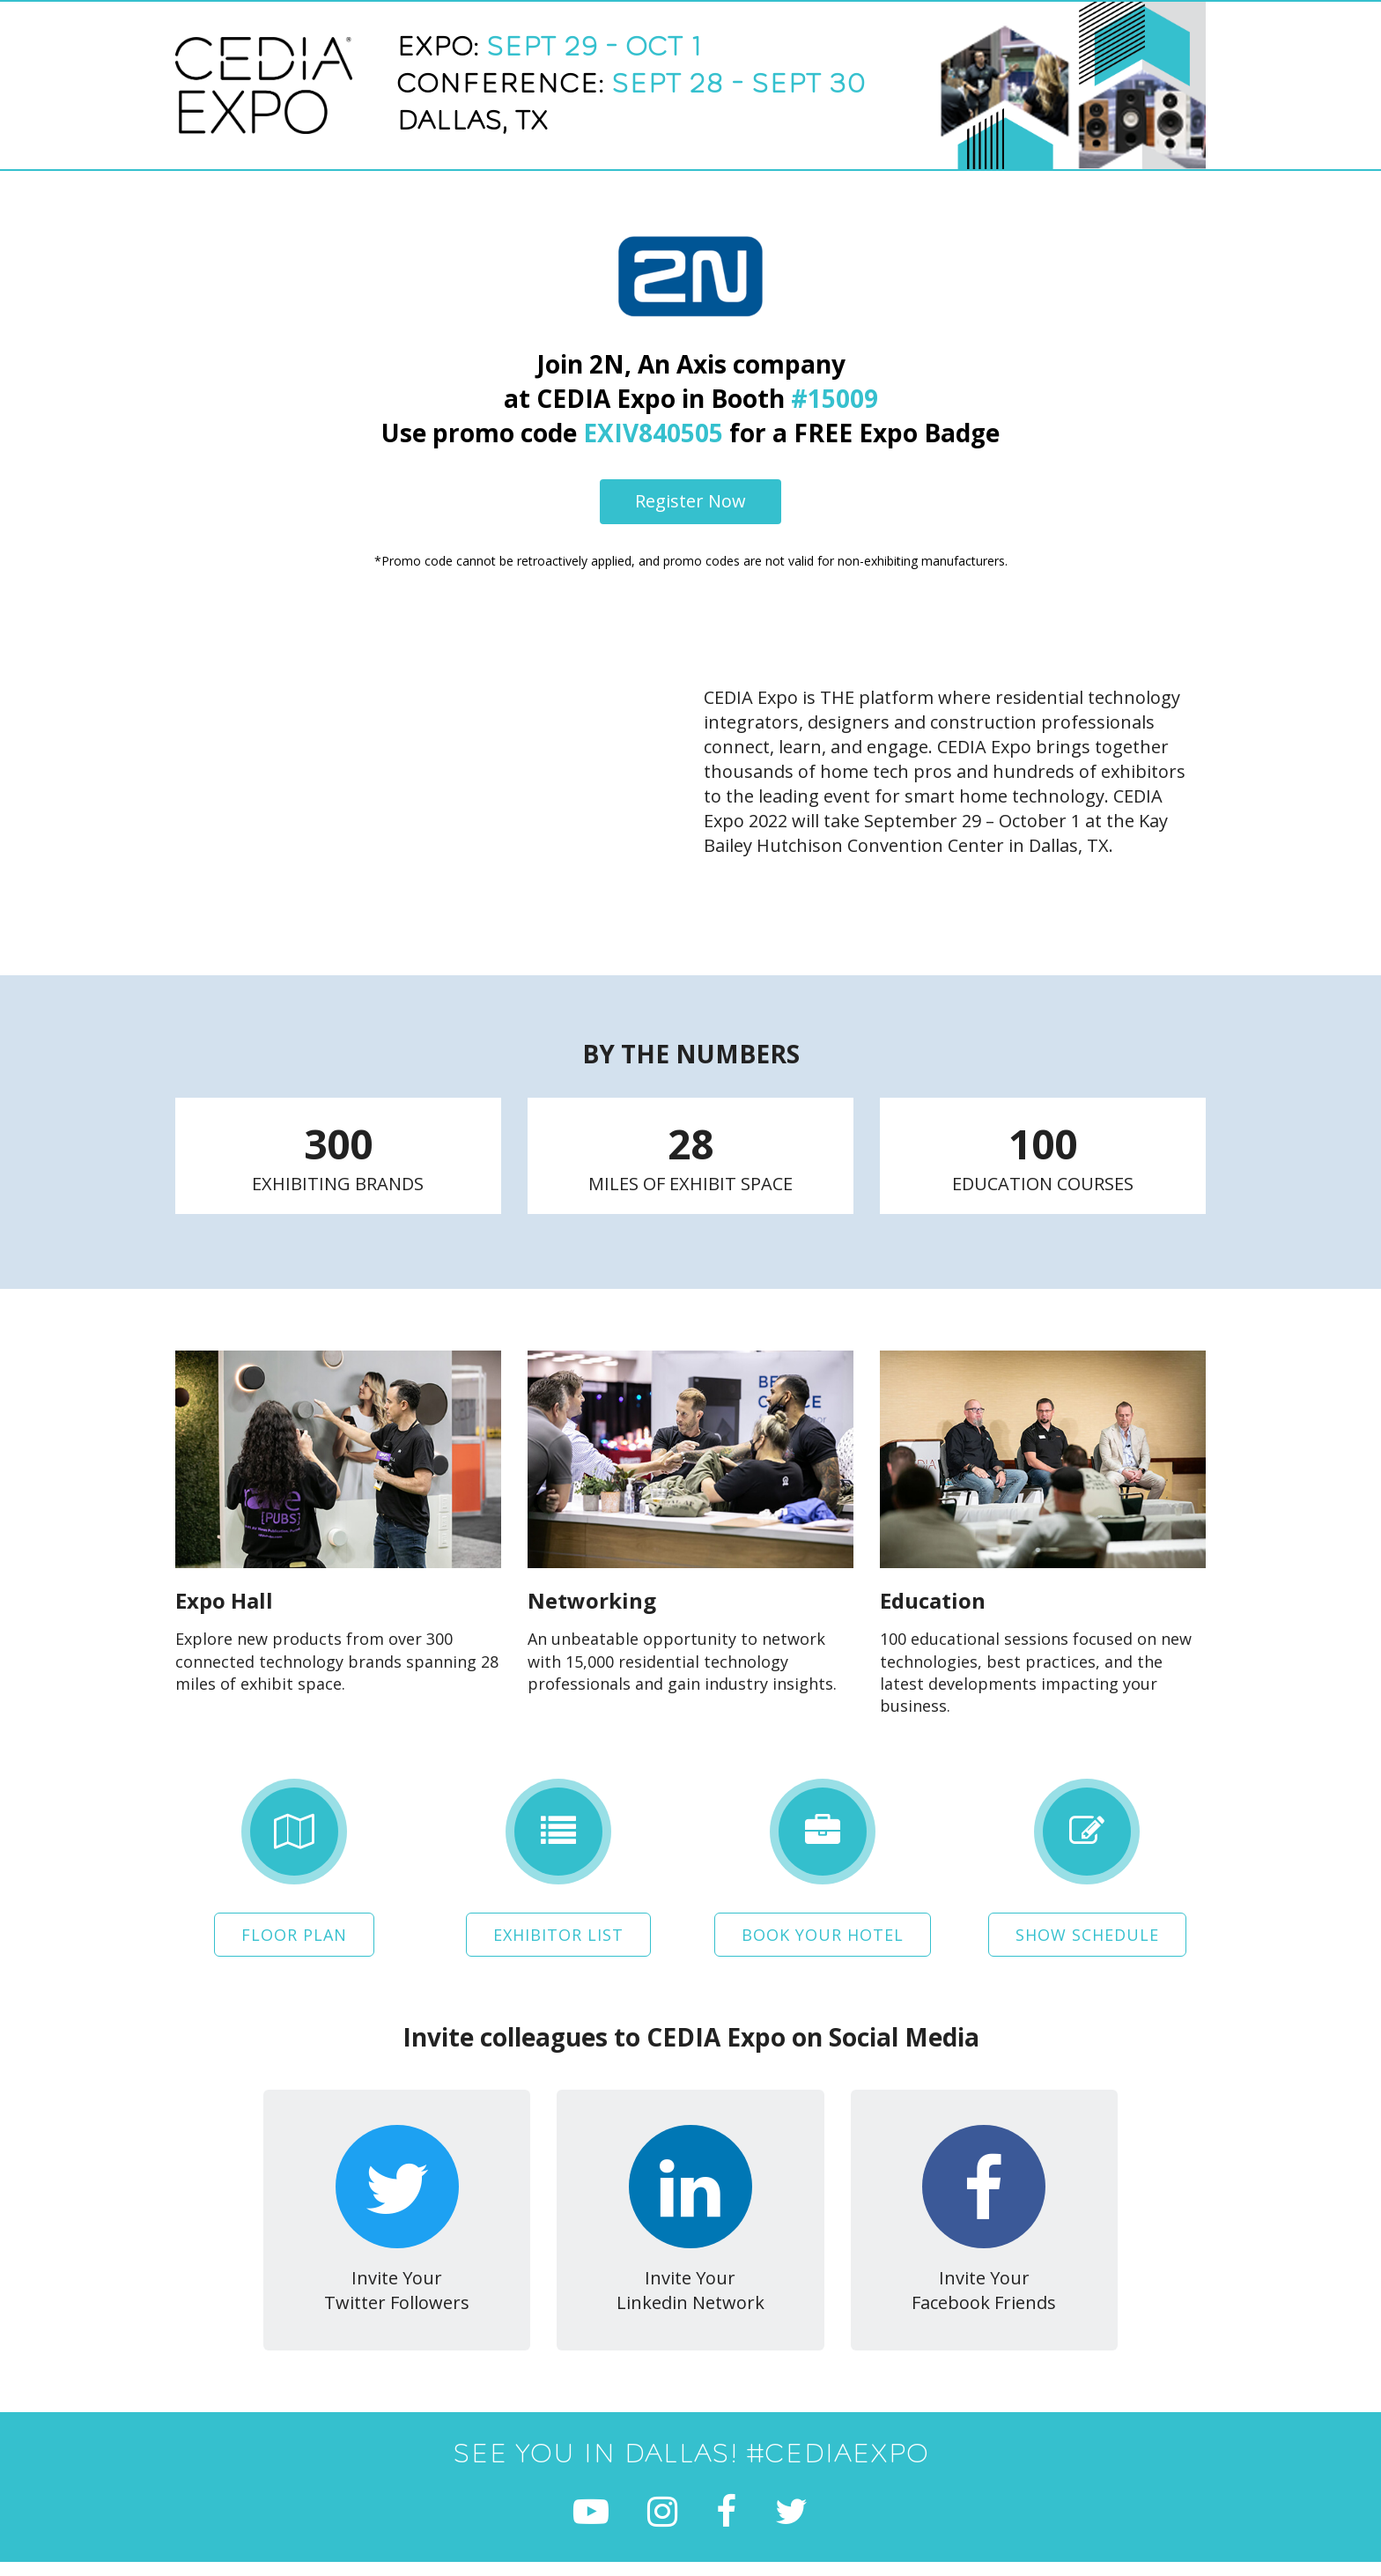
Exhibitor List (558, 1932)
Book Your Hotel (823, 1932)
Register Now (690, 501)
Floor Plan (294, 1932)
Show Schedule (1087, 1932)
